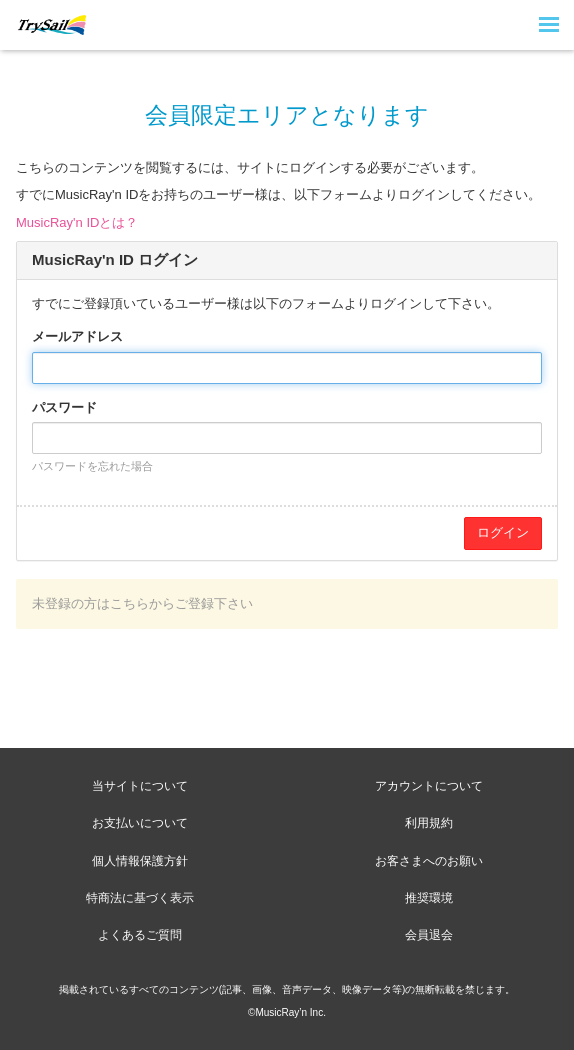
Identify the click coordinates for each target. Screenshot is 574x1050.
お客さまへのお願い (429, 861)
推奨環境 (429, 898)
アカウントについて (429, 786)
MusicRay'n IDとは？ (77, 222)
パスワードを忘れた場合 (92, 466)
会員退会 (429, 935)
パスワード (64, 407)
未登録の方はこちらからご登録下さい (142, 603)
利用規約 (429, 823)
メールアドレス (77, 336)
